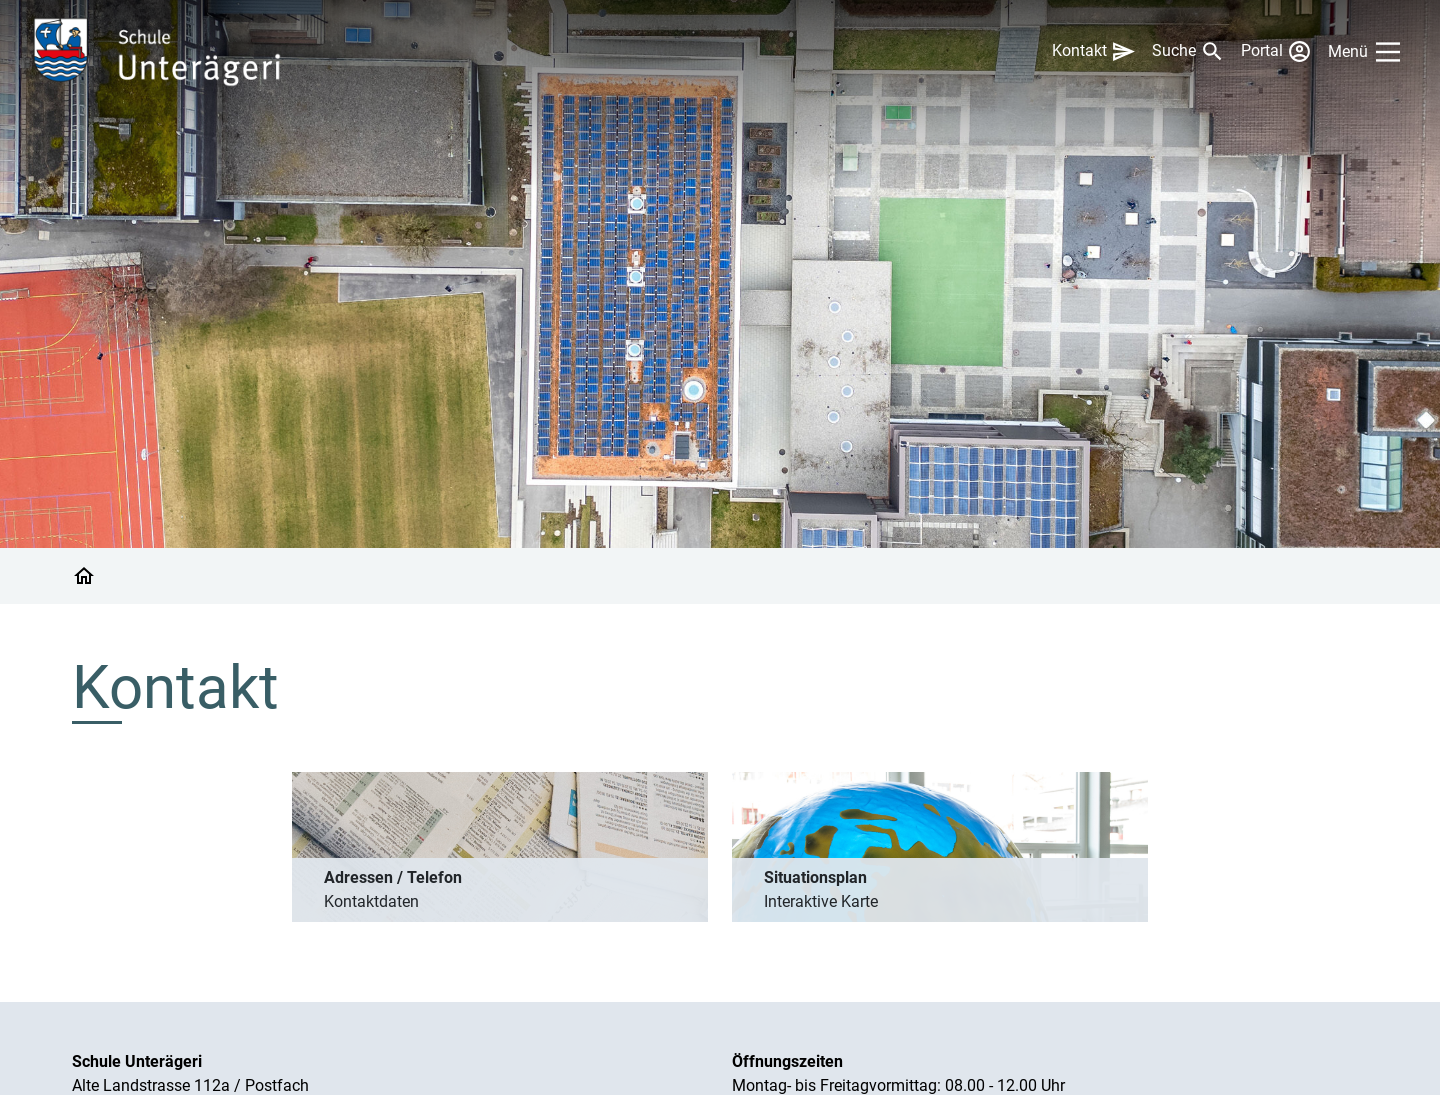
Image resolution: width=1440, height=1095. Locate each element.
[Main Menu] (1368, 52)
